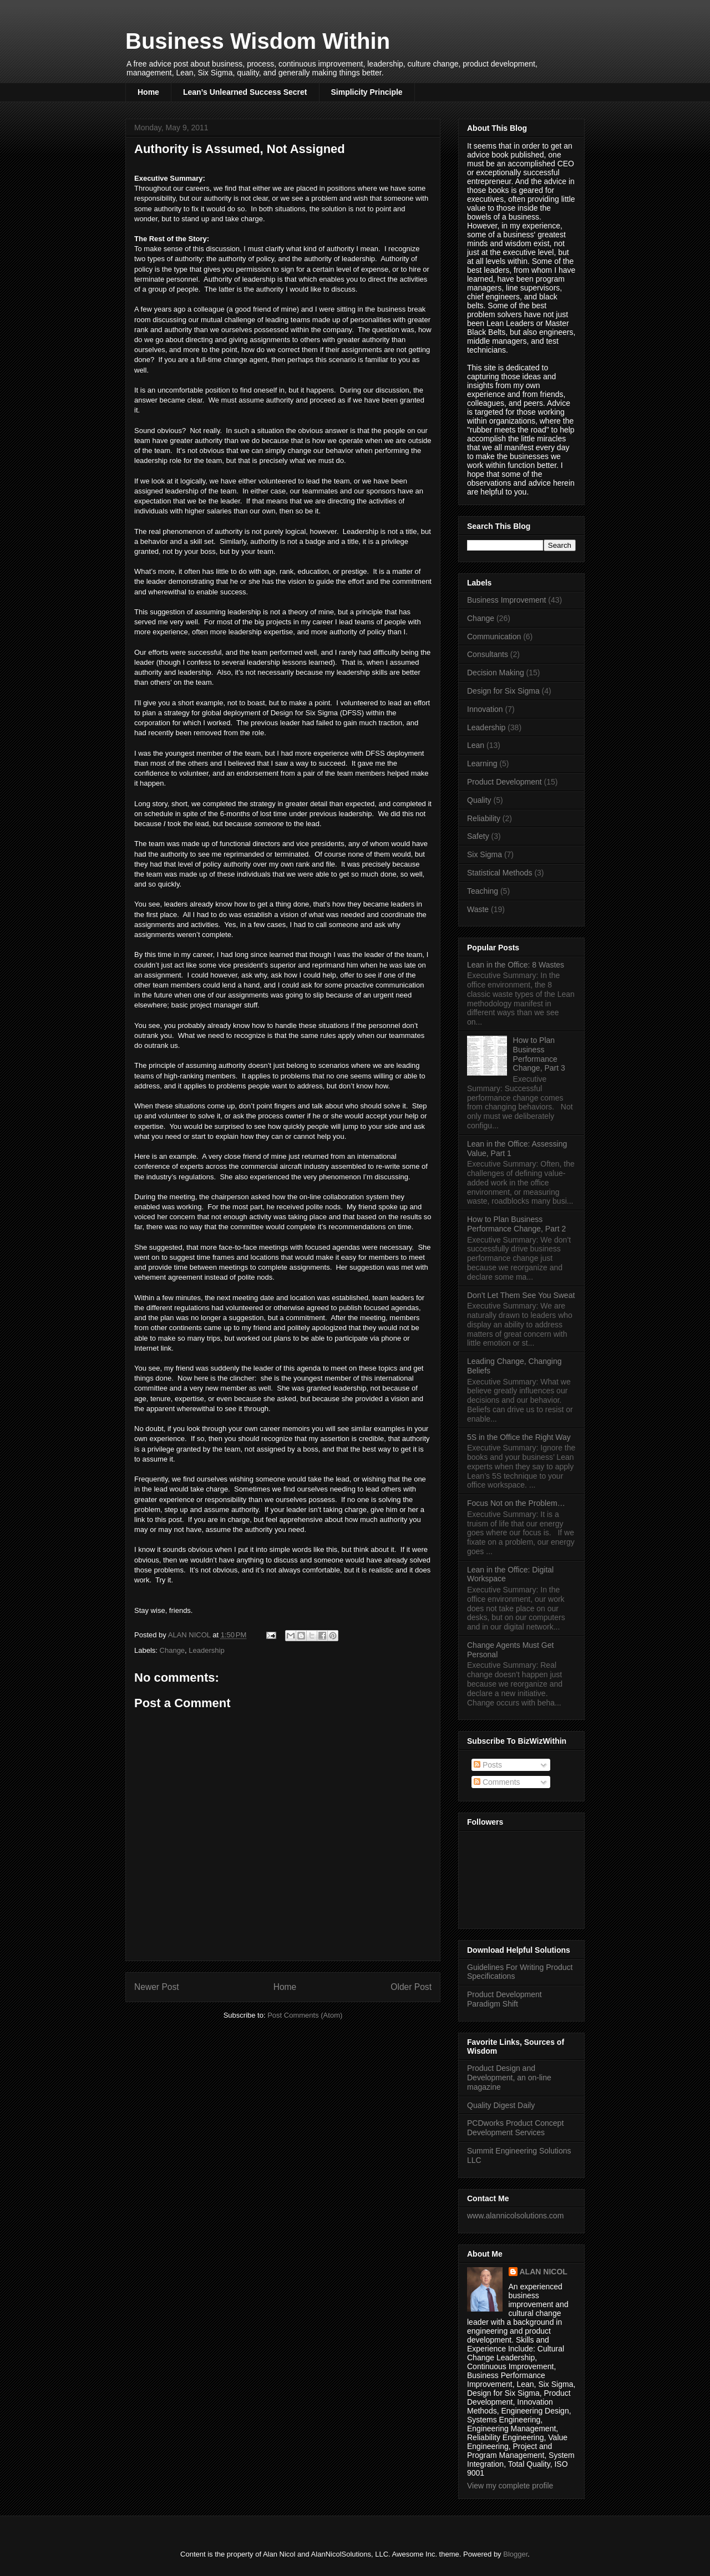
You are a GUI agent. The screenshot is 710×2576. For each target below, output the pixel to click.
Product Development (504, 781)
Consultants (487, 654)
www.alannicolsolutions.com (515, 2215)
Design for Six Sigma (503, 690)
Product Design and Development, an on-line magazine (509, 2077)
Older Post (411, 1987)
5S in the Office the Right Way (519, 1437)
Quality (479, 800)
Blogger (515, 2554)
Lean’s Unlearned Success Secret (245, 92)
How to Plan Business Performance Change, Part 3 (539, 1054)
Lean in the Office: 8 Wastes (515, 964)
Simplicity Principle (367, 92)
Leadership (206, 1650)
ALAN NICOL (543, 2271)
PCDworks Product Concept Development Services (515, 2128)
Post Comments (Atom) (304, 2015)
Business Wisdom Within (257, 41)
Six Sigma (484, 854)
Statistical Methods (499, 872)
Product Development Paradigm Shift (504, 1999)
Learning (482, 763)
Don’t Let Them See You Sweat (521, 1295)
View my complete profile (510, 2485)
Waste (478, 909)
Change (172, 1650)
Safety (478, 836)
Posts (488, 1764)
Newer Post (156, 1987)
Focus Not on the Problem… (516, 1503)
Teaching (482, 891)
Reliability (483, 818)
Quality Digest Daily (501, 2105)
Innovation (485, 709)
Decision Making (495, 672)
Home (148, 92)
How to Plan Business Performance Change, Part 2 (516, 1224)
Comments (497, 1782)
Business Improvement (506, 599)
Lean (475, 745)
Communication (494, 636)
